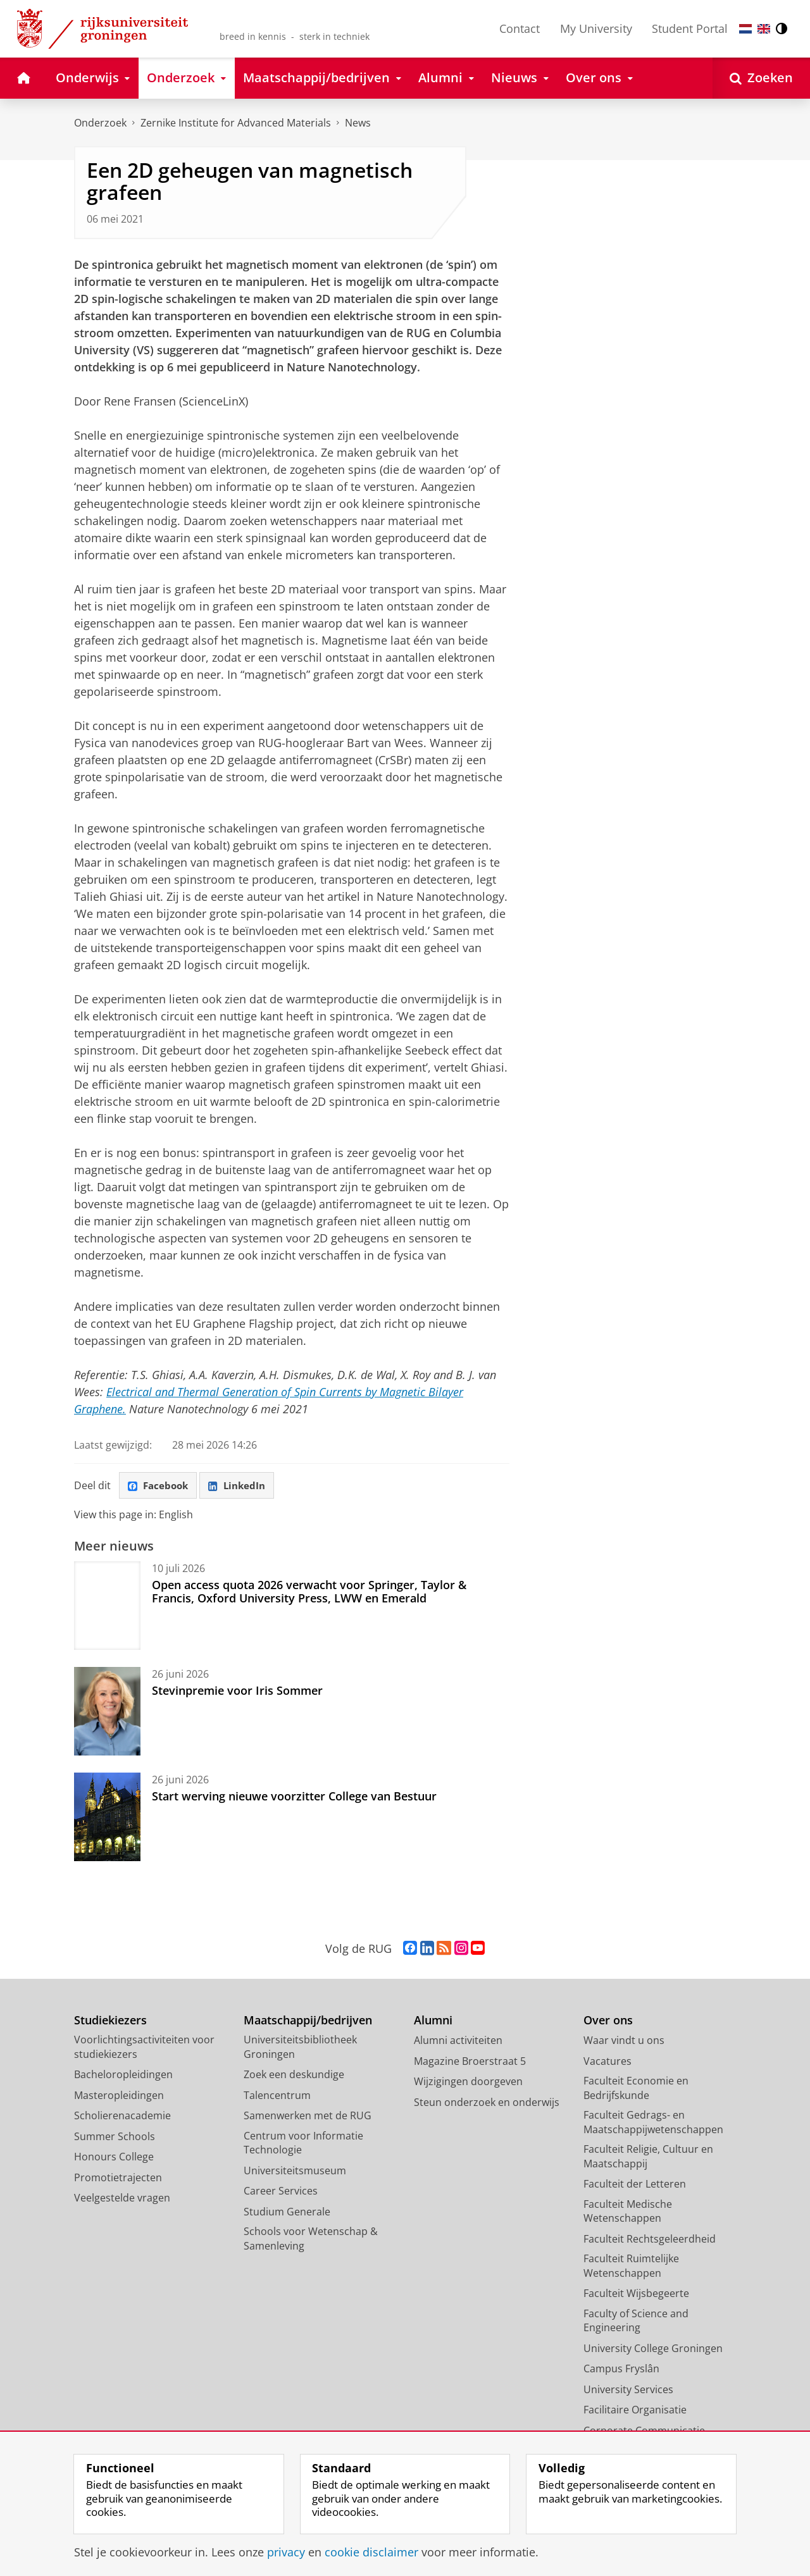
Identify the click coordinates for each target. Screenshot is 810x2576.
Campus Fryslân (621, 2370)
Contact (519, 28)
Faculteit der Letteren (634, 2185)
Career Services (281, 2192)
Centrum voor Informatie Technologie (303, 2144)
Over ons (608, 2021)
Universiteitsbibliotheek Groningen (300, 2048)
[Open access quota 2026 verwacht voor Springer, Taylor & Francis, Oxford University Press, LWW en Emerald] (107, 1607)
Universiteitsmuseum (295, 2172)
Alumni (433, 2021)
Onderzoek (100, 123)
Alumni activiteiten (458, 2041)
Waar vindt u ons (623, 2041)
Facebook (160, 1486)
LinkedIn (242, 1486)
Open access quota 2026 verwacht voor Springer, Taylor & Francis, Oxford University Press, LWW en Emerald (309, 1592)
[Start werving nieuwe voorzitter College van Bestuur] (107, 1818)
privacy (286, 2552)
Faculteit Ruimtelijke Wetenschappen (631, 2267)
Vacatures (607, 2062)
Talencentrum (277, 2096)
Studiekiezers (110, 2021)
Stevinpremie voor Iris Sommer (237, 1691)
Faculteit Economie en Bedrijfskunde (635, 2089)
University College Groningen (653, 2349)
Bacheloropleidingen (123, 2076)
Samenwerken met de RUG (307, 2117)
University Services (628, 2391)
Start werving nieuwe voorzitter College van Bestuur (294, 1797)
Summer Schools (114, 2138)
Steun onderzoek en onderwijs (486, 2103)
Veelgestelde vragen (122, 2199)
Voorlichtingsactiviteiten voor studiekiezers (144, 2048)
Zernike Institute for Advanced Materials (235, 123)
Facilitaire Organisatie (635, 2411)
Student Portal (690, 28)
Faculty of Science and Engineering (635, 2322)
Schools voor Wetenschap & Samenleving (311, 2240)
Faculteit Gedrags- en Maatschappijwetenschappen (653, 2123)
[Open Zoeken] (761, 78)
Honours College (114, 2158)
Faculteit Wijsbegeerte (636, 2294)
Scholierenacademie (122, 2117)
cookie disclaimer (371, 2552)
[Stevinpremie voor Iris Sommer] (107, 1712)
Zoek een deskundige (294, 2076)
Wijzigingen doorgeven (468, 2083)
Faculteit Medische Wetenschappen (627, 2212)
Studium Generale (287, 2213)
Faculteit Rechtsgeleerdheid (649, 2240)
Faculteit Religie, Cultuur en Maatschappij (648, 2157)
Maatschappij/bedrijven (308, 2021)
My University (596, 28)
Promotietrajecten (118, 2179)
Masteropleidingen (119, 2096)
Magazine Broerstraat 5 (470, 2062)
